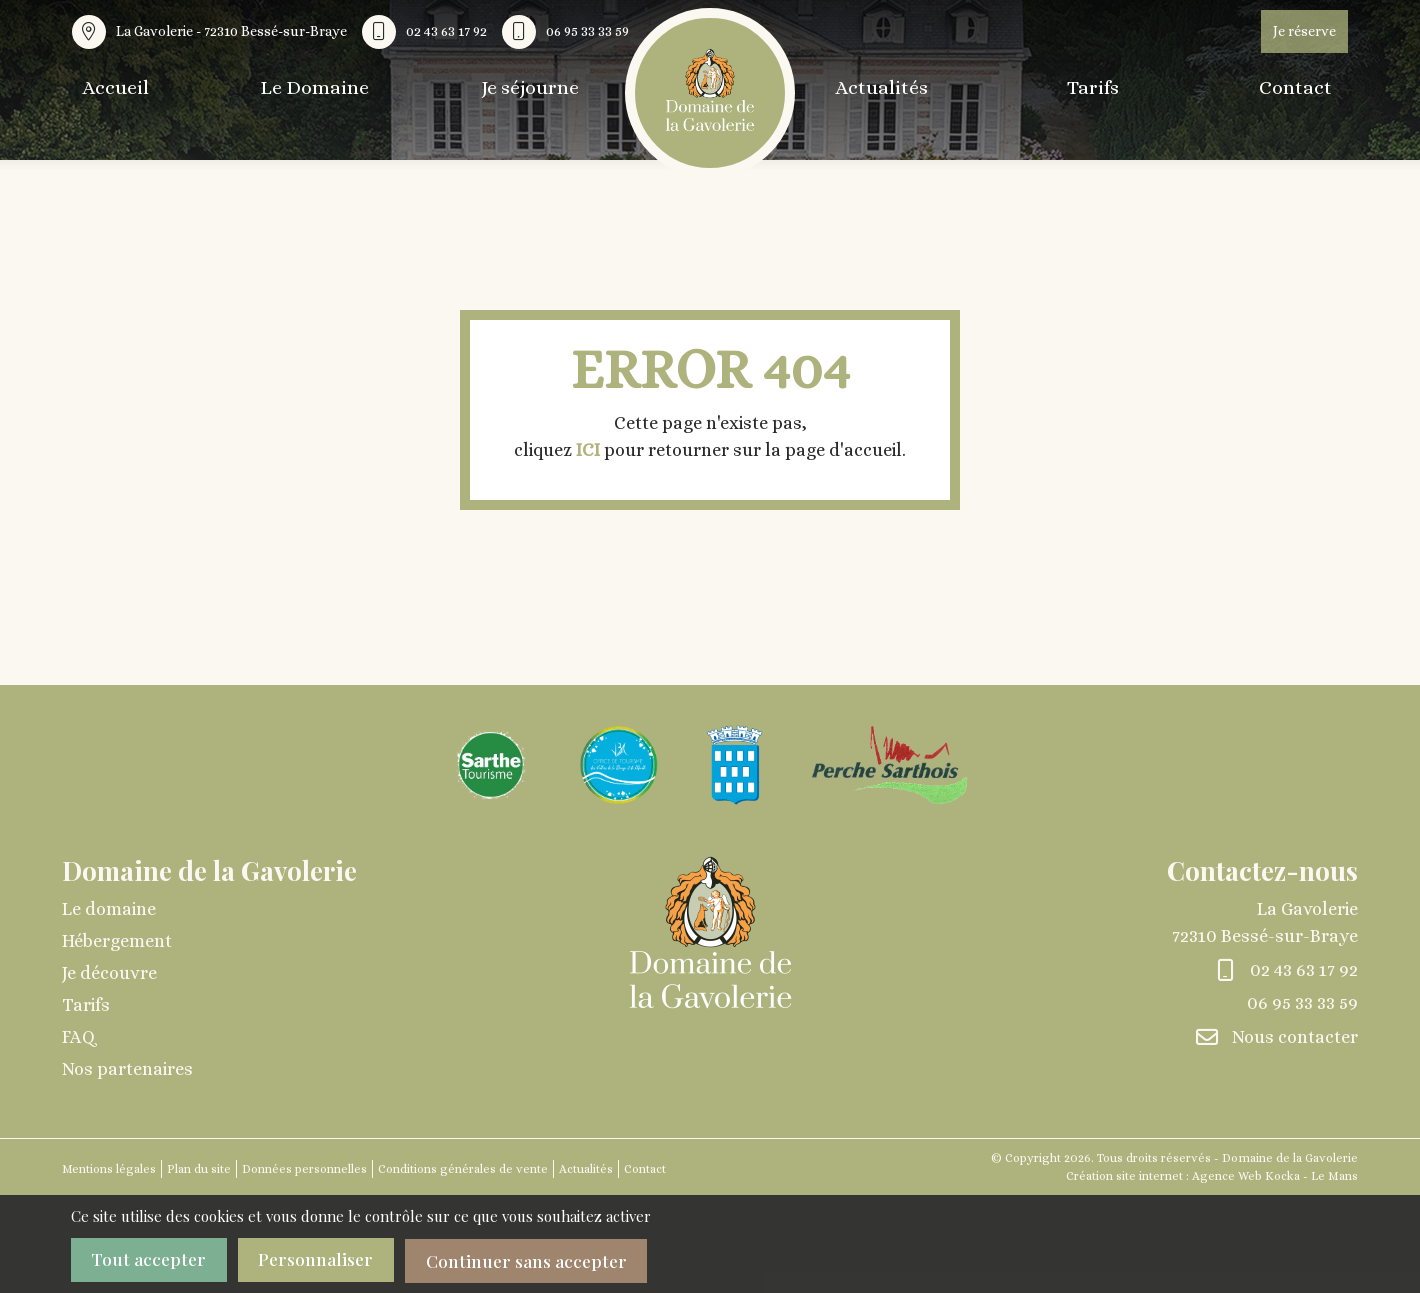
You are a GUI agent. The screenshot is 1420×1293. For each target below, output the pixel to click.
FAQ (78, 1037)
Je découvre (109, 973)
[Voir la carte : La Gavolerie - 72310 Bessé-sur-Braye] (214, 32)
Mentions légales (109, 1169)
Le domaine (109, 909)
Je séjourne (539, 88)
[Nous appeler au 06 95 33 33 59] (570, 32)
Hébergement (117, 941)
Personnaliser (325, 1260)
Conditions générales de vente (463, 1169)
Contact (1304, 88)
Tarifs (1095, 88)
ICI (588, 450)
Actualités (878, 88)
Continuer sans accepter (546, 1260)
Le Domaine (319, 88)
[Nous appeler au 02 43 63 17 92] (429, 32)
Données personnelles (304, 1169)
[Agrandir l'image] (491, 763)
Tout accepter (151, 1260)
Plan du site (199, 1169)
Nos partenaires (127, 1069)
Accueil (113, 88)
